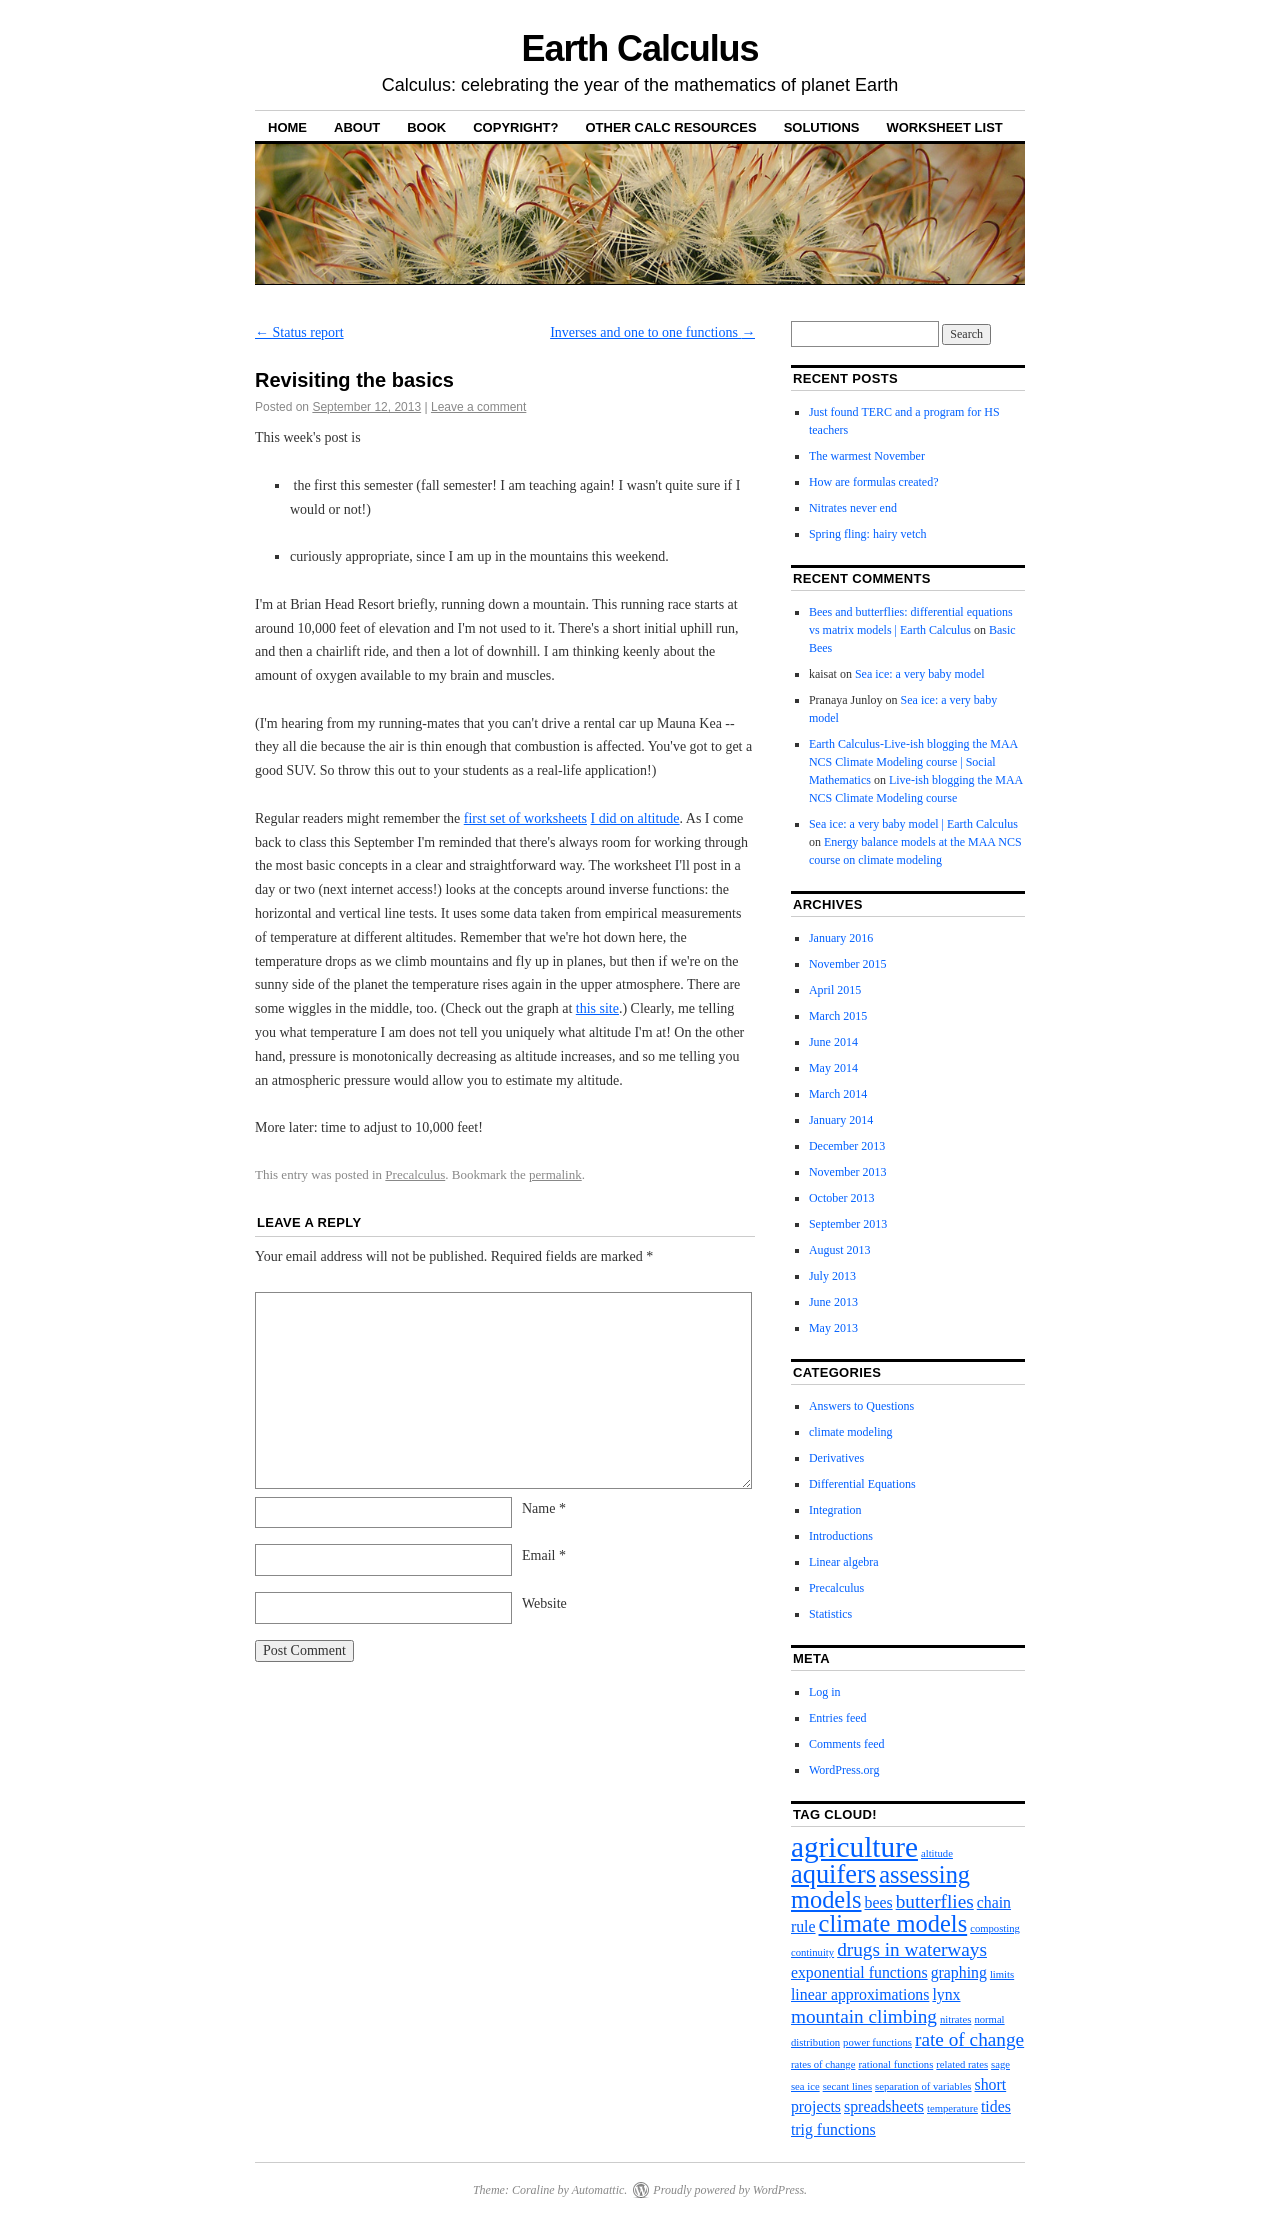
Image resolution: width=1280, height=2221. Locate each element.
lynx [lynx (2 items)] (946, 1994)
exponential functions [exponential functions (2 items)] (859, 1972)
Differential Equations (862, 1484)
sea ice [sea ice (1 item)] (805, 2086)
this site (597, 1008)
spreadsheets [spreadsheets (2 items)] (884, 2106)
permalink (555, 1174)
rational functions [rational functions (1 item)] (895, 2064)
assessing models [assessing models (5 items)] (880, 1886)
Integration (835, 1510)
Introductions (841, 1536)
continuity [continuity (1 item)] (812, 1952)
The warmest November (867, 456)
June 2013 (833, 1302)
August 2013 (840, 1250)
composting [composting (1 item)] (995, 1928)
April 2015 (835, 990)
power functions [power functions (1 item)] (877, 2042)
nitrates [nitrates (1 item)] (955, 2019)
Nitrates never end (853, 508)
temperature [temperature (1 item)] (952, 2108)
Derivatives (836, 1458)
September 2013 (848, 1224)
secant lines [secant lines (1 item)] (847, 2086)
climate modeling (851, 1432)
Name (544, 1508)
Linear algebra (844, 1562)
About (357, 127)
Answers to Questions (861, 1406)
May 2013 (833, 1328)
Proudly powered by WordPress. (730, 2190)
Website (544, 1603)
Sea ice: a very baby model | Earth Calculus (913, 824)
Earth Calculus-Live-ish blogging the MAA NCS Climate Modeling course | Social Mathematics (913, 762)
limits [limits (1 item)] (1002, 1974)
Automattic (598, 2190)
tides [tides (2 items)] (996, 2106)
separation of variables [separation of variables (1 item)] (923, 2086)
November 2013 (848, 1172)
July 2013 (832, 1276)
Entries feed (838, 1718)
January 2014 (841, 1120)
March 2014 (838, 1094)
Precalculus (415, 1174)
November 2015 (848, 964)
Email (544, 1555)
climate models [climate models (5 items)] (893, 1923)
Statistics (830, 1614)
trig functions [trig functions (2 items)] (833, 2129)
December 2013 (847, 1146)
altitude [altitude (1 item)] (937, 1853)
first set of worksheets (525, 818)
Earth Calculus (640, 48)
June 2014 (833, 1042)
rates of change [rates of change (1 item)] (823, 2064)
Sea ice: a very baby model (920, 674)
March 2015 (838, 1016)
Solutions (822, 127)
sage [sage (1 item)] (1000, 2064)
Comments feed (847, 1744)
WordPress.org (844, 1770)
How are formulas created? (874, 482)
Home (287, 127)
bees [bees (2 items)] (879, 1902)
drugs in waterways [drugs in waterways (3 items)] (912, 1949)
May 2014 (833, 1068)
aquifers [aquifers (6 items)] (833, 1874)
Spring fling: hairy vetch (868, 534)
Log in (825, 1692)
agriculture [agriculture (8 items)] (854, 1847)
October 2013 (842, 1198)
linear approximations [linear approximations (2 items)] (860, 1994)
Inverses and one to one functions (652, 332)
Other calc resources (670, 127)
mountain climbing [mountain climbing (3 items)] (864, 2016)
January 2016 (841, 938)
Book (426, 127)
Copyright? (515, 127)
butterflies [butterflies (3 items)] (935, 1901)
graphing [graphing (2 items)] (959, 1972)
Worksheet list (944, 127)
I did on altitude (635, 818)
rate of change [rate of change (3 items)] (969, 2039)
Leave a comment (478, 407)
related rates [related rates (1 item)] (962, 2064)
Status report (299, 332)
